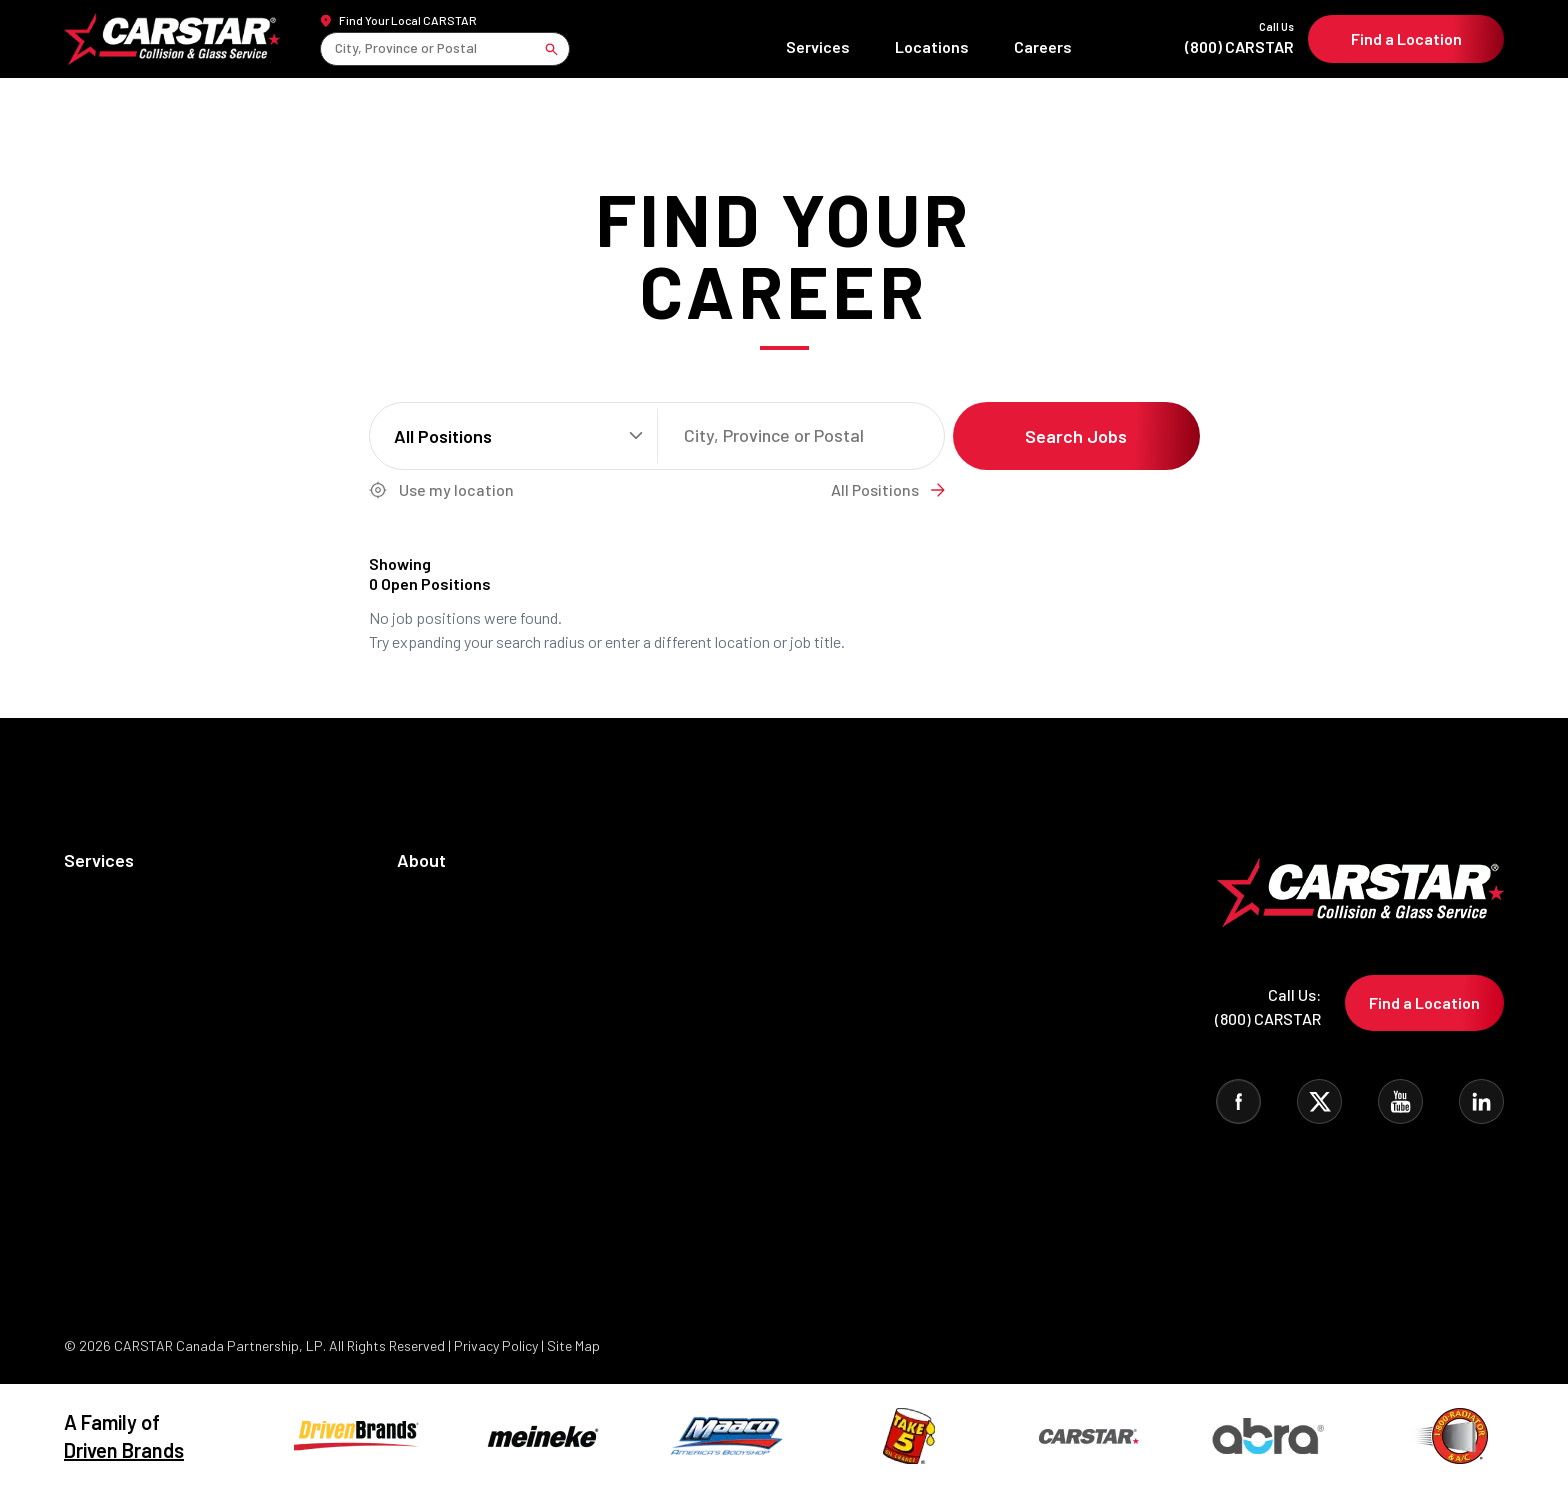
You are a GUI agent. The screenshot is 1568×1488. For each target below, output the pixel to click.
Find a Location (1406, 38)
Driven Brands (124, 1450)
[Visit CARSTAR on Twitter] (1319, 1101)
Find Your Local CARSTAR (408, 20)
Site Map (573, 1345)
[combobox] (336, 48)
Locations (932, 46)
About (421, 860)
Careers (1043, 46)
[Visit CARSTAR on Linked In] (1481, 1101)
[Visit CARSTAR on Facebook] (1238, 1101)
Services (818, 46)
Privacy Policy (497, 1345)
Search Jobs (1076, 436)
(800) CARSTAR (1189, 38)
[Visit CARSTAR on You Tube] (1400, 1101)
